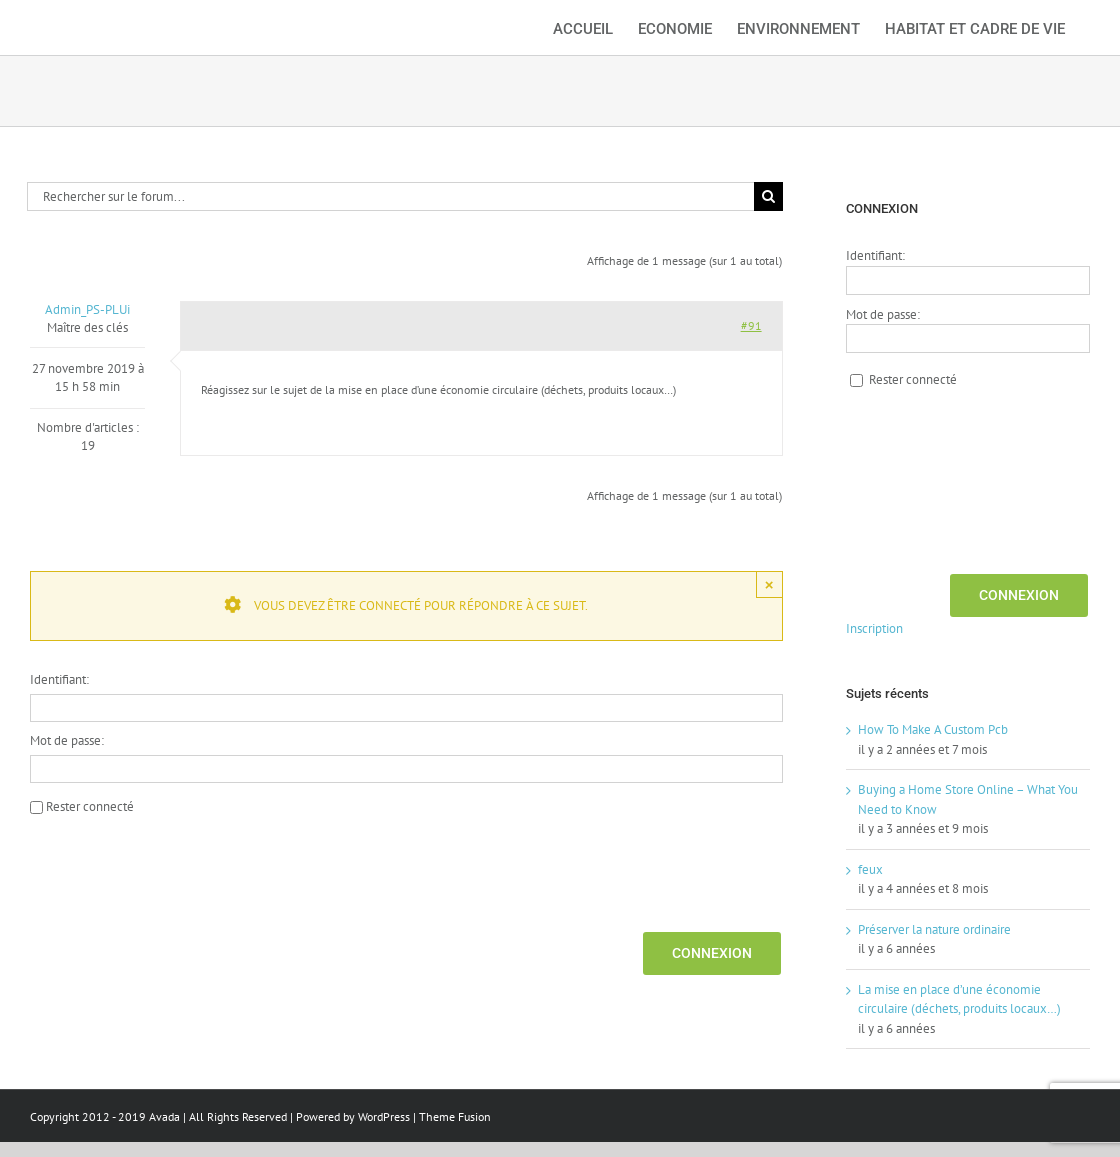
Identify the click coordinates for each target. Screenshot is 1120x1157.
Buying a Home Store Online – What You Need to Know (968, 799)
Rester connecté (90, 806)
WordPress (384, 1116)
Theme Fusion (455, 1116)
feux (870, 869)
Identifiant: (59, 679)
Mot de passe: (67, 740)
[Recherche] (768, 196)
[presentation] (182, 871)
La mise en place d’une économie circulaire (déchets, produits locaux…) (959, 999)
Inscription (874, 628)
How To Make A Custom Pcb (933, 729)
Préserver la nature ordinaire (934, 929)
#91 (751, 325)
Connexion (712, 953)
